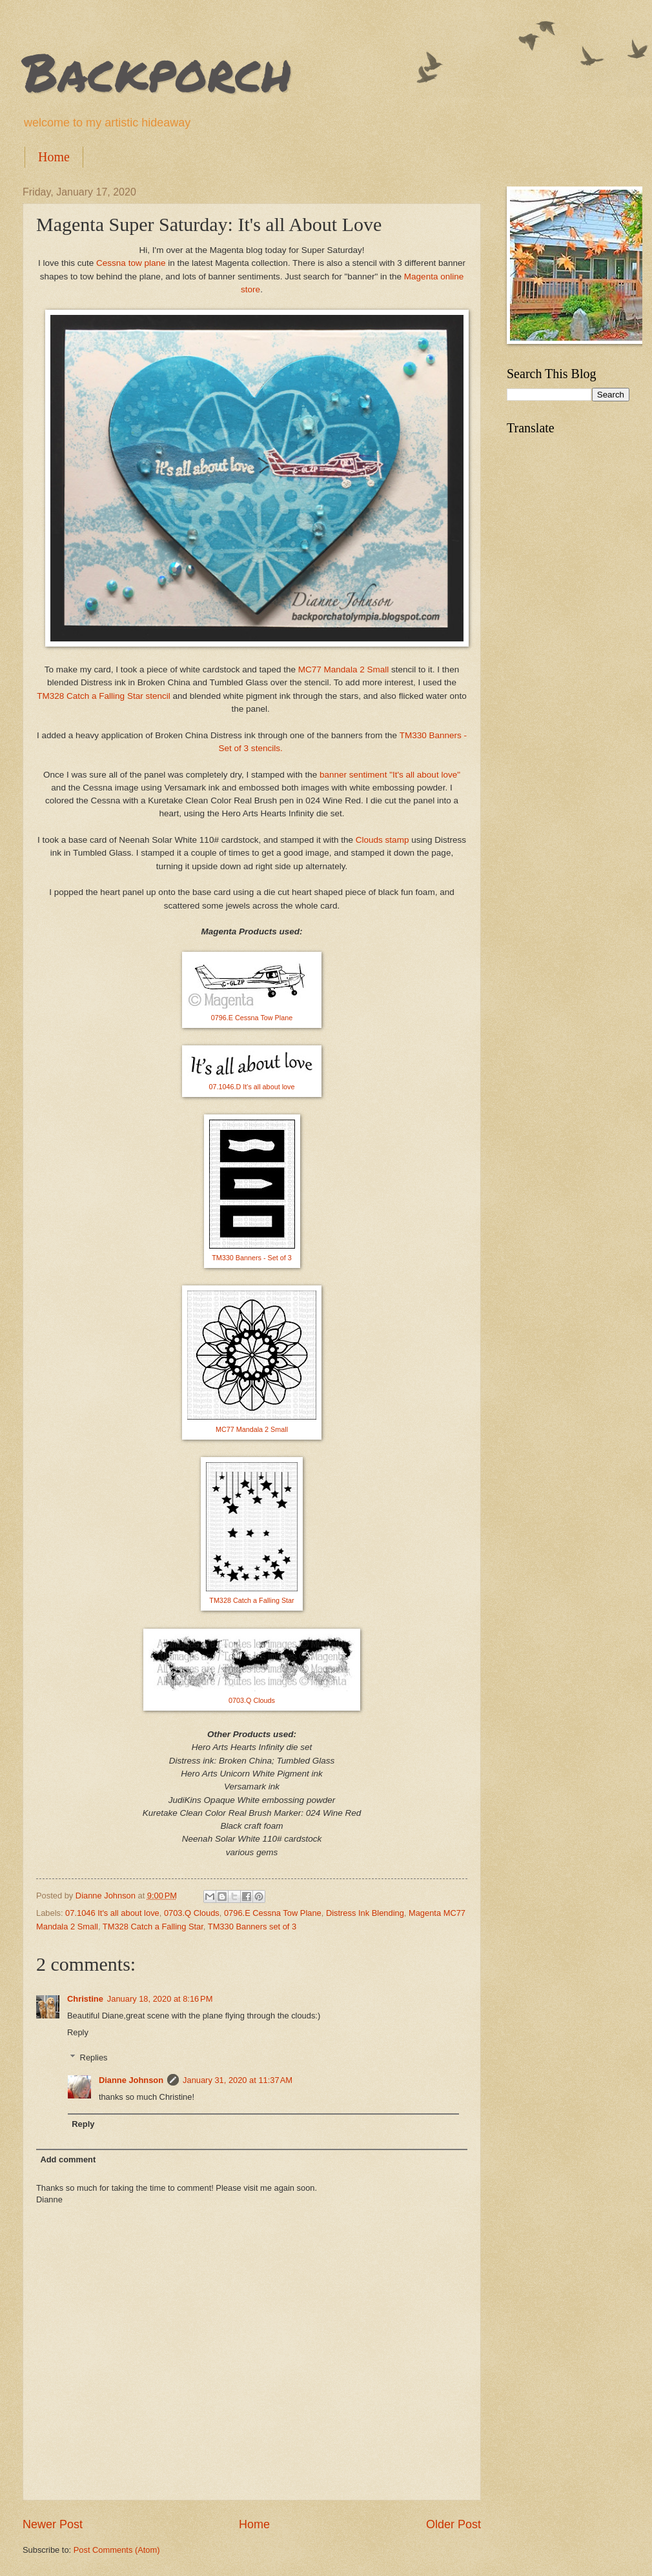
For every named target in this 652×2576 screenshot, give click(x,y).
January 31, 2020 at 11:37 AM (237, 2080)
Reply (77, 2032)
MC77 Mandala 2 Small (343, 669)
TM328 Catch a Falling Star (251, 1600)
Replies (94, 2057)
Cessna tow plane (130, 263)
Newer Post (53, 2524)
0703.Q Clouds (252, 1700)
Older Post (453, 2524)
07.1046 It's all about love (112, 1913)
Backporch (157, 71)
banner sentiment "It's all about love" (390, 775)
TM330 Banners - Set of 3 (252, 1258)
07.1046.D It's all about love (252, 1087)
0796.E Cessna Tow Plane (251, 1017)
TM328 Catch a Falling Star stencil (103, 696)
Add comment (68, 2159)
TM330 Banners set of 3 (252, 1926)
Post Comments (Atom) (117, 2550)
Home (54, 157)
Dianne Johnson (131, 2080)
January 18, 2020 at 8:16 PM (160, 1999)
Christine (85, 1999)
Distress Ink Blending (365, 1913)
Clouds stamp (382, 840)
